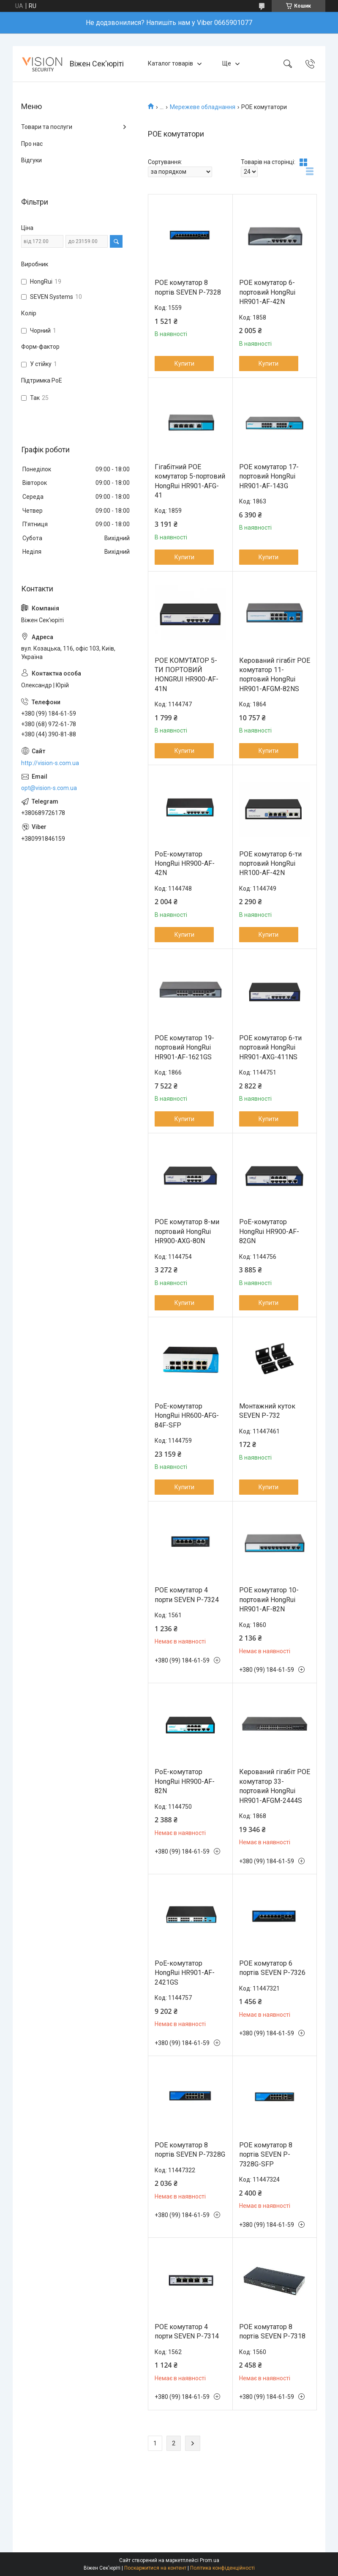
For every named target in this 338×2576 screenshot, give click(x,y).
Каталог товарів (170, 63)
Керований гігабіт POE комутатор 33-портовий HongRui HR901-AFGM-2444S (274, 1786)
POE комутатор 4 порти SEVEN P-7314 (187, 2331)
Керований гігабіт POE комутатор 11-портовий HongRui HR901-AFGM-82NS (274, 674)
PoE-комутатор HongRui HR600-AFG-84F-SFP (187, 1415)
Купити (184, 363)
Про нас (32, 143)
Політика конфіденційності (222, 2568)
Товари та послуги (46, 126)
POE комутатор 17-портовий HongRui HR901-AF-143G (269, 476)
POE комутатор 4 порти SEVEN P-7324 (187, 1594)
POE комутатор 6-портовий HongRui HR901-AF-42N (267, 292)
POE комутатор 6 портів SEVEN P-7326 (272, 1968)
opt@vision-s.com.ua (49, 788)
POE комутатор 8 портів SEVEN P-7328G (190, 2149)
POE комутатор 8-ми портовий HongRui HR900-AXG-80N (187, 1231)
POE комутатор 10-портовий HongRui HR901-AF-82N (269, 1599)
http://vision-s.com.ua (50, 763)
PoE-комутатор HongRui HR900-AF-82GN (269, 1231)
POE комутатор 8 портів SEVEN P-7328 (188, 287)
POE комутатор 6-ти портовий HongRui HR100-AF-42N (270, 863)
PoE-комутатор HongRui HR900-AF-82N (185, 1781)
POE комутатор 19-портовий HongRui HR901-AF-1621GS (184, 1047)
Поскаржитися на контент (155, 2568)
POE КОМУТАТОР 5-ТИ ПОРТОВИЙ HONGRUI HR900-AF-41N (186, 674)
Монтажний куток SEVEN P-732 (267, 1410)
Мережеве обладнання (202, 107)
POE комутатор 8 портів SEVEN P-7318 (272, 2331)
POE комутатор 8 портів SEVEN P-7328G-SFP (265, 2154)
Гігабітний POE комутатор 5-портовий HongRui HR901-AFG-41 (190, 481)
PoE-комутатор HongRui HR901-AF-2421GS (185, 1972)
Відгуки (31, 160)
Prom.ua (209, 2560)
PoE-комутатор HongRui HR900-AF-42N (185, 863)
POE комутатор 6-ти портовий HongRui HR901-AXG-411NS (270, 1047)
